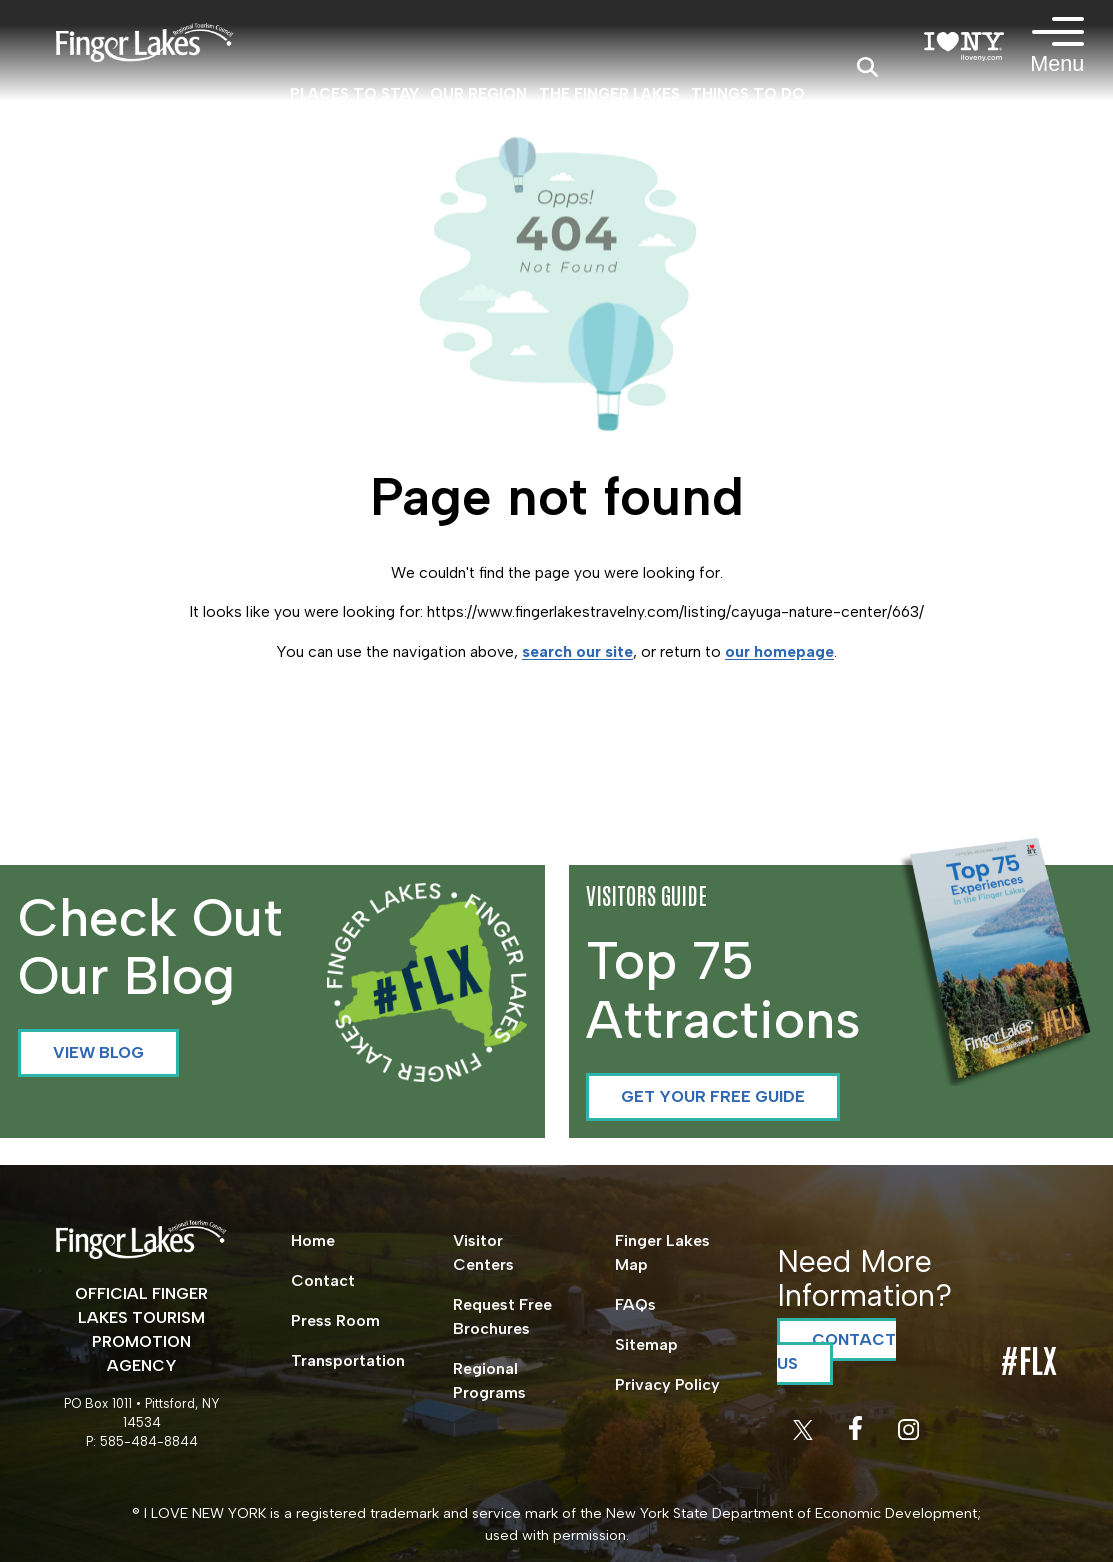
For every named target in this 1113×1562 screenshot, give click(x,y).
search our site (577, 651)
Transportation (348, 1360)
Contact (323, 1280)
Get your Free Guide (713, 1096)
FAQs (635, 1304)
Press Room (335, 1320)
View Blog (98, 1052)
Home (313, 1240)
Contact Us (836, 1351)
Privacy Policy (667, 1384)
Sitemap (646, 1344)
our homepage (779, 651)
